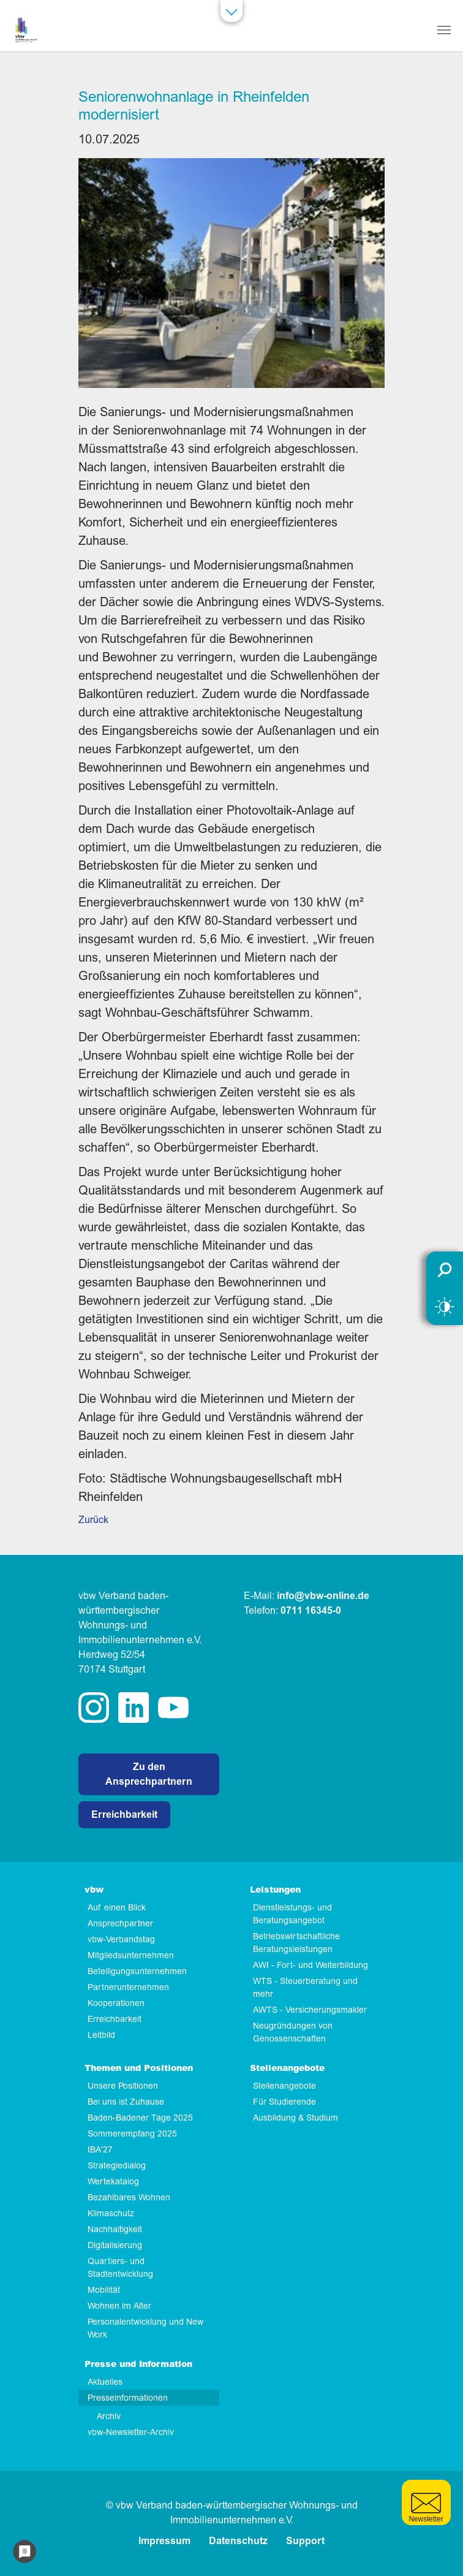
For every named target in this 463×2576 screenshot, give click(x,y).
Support (305, 2541)
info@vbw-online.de (323, 1596)
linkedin (133, 1707)
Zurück (93, 1520)
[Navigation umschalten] (444, 30)
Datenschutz (238, 2541)
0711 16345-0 (310, 1611)
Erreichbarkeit (124, 1815)
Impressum (164, 2541)
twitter (173, 1707)
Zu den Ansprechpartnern (148, 1774)
